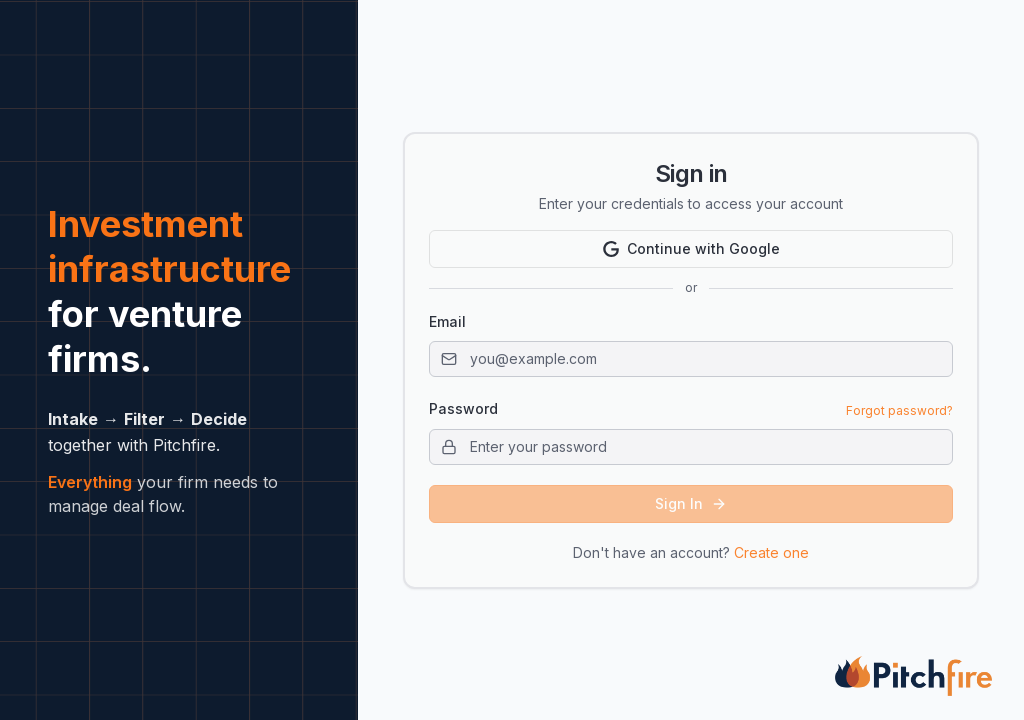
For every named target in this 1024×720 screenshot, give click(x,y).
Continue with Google (691, 248)
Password (463, 409)
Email (447, 321)
